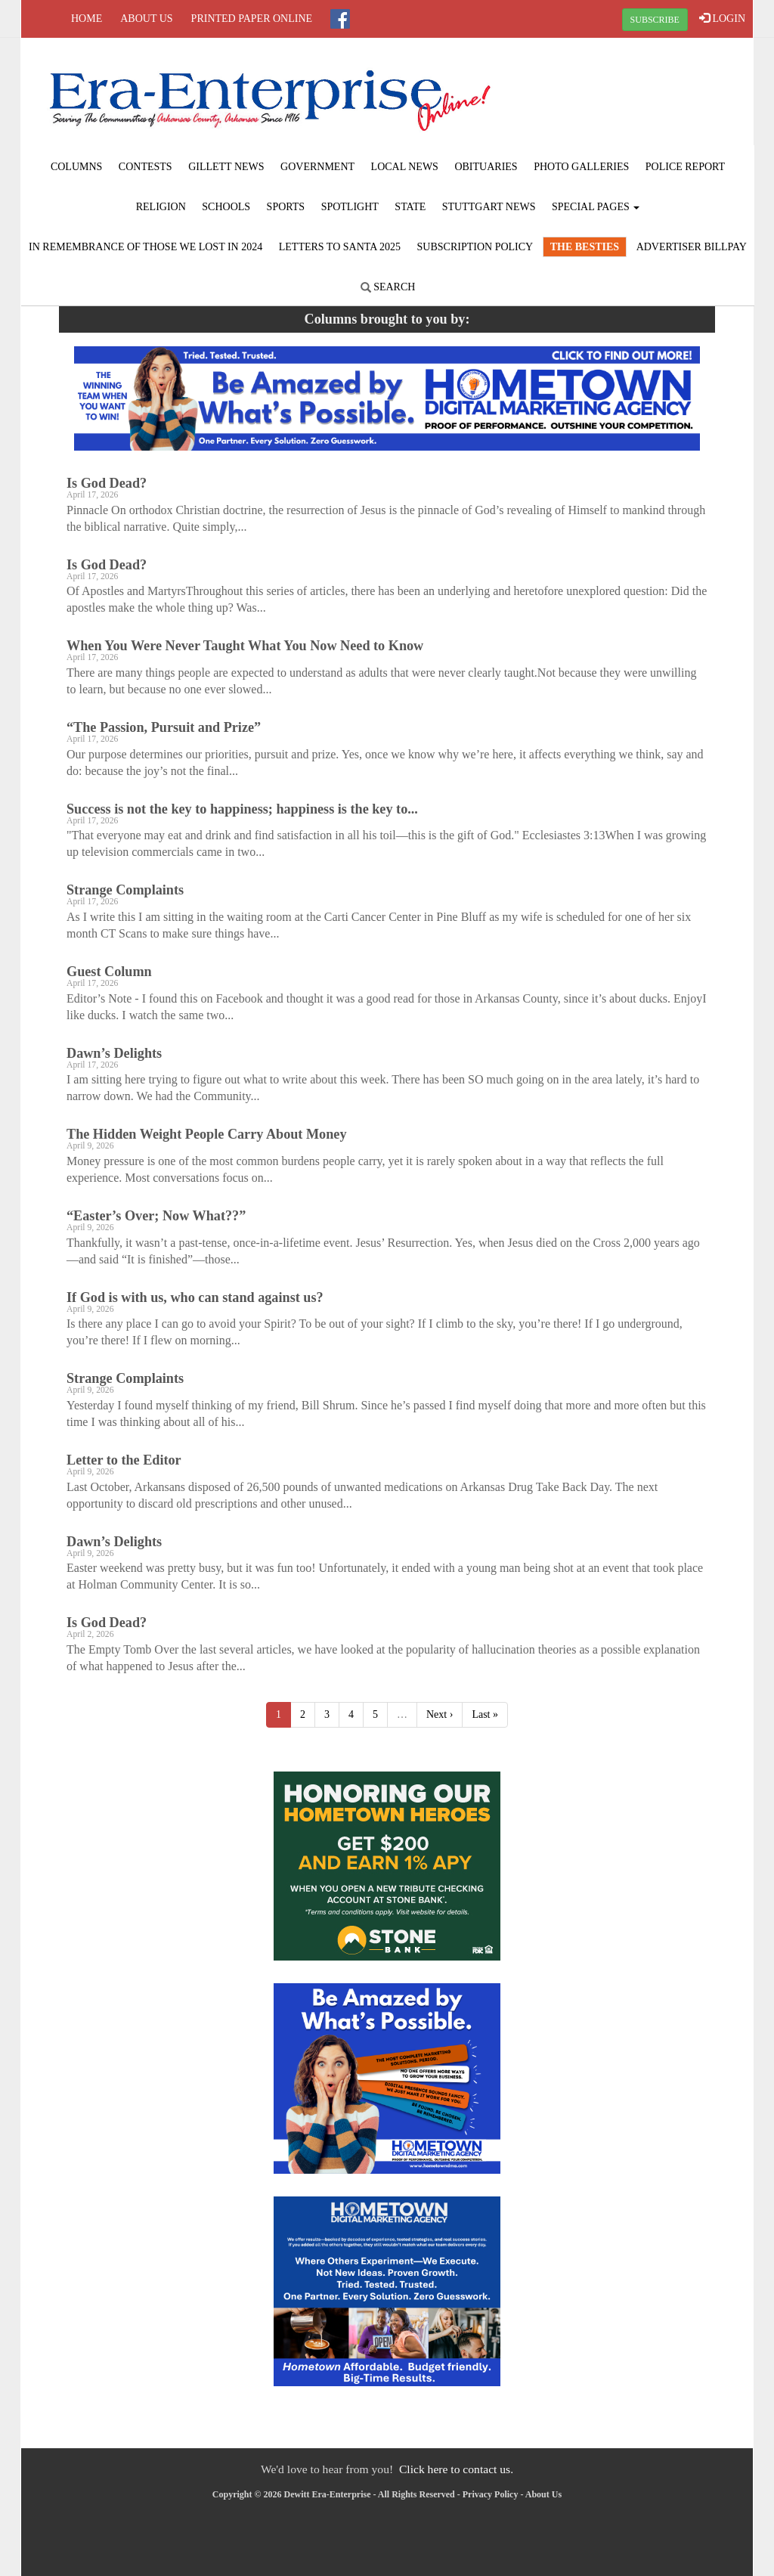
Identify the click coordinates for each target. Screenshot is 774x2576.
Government (317, 166)
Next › (439, 1714)
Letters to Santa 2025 (340, 247)
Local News (404, 166)
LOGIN (722, 18)
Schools (226, 206)
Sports (286, 206)
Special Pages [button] (595, 206)
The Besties (584, 247)
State (410, 206)
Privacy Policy (491, 2494)
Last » (485, 1714)
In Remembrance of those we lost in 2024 (145, 247)
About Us (146, 18)
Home (86, 18)
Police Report (685, 166)
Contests (145, 166)
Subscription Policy (475, 247)
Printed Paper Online (252, 18)
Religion (161, 206)
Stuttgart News (489, 206)
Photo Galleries (581, 166)
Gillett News (226, 166)
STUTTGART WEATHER (630, 94)
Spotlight (350, 206)
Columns (76, 166)
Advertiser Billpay (691, 247)
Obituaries (485, 166)
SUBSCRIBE (655, 19)
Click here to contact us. (456, 2469)
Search (388, 287)
